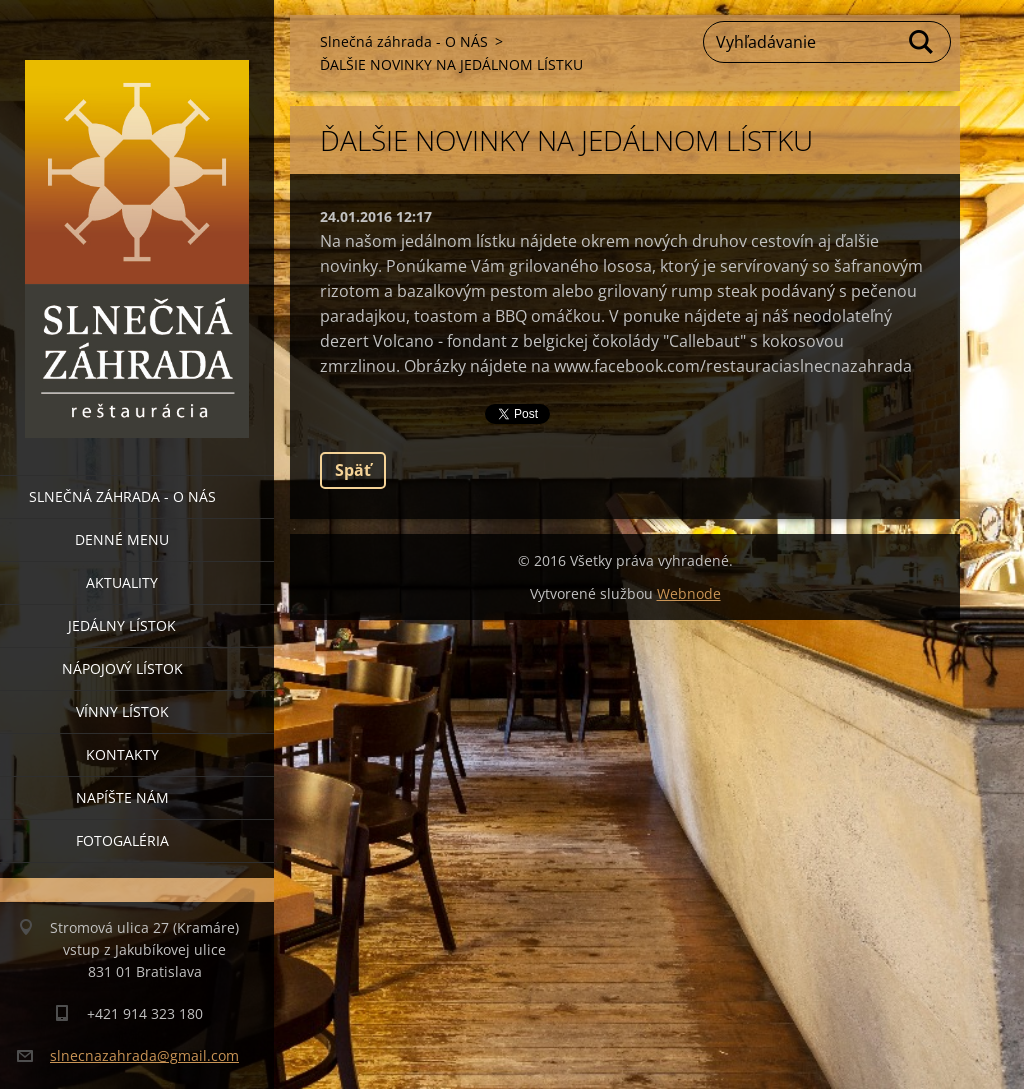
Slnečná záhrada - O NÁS (122, 496)
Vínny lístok (122, 711)
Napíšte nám (122, 797)
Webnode (689, 593)
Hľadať (922, 42)
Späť (353, 470)
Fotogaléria (122, 840)
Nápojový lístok (122, 668)
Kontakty (122, 754)
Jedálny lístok (122, 625)
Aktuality (122, 582)
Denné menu (122, 539)
